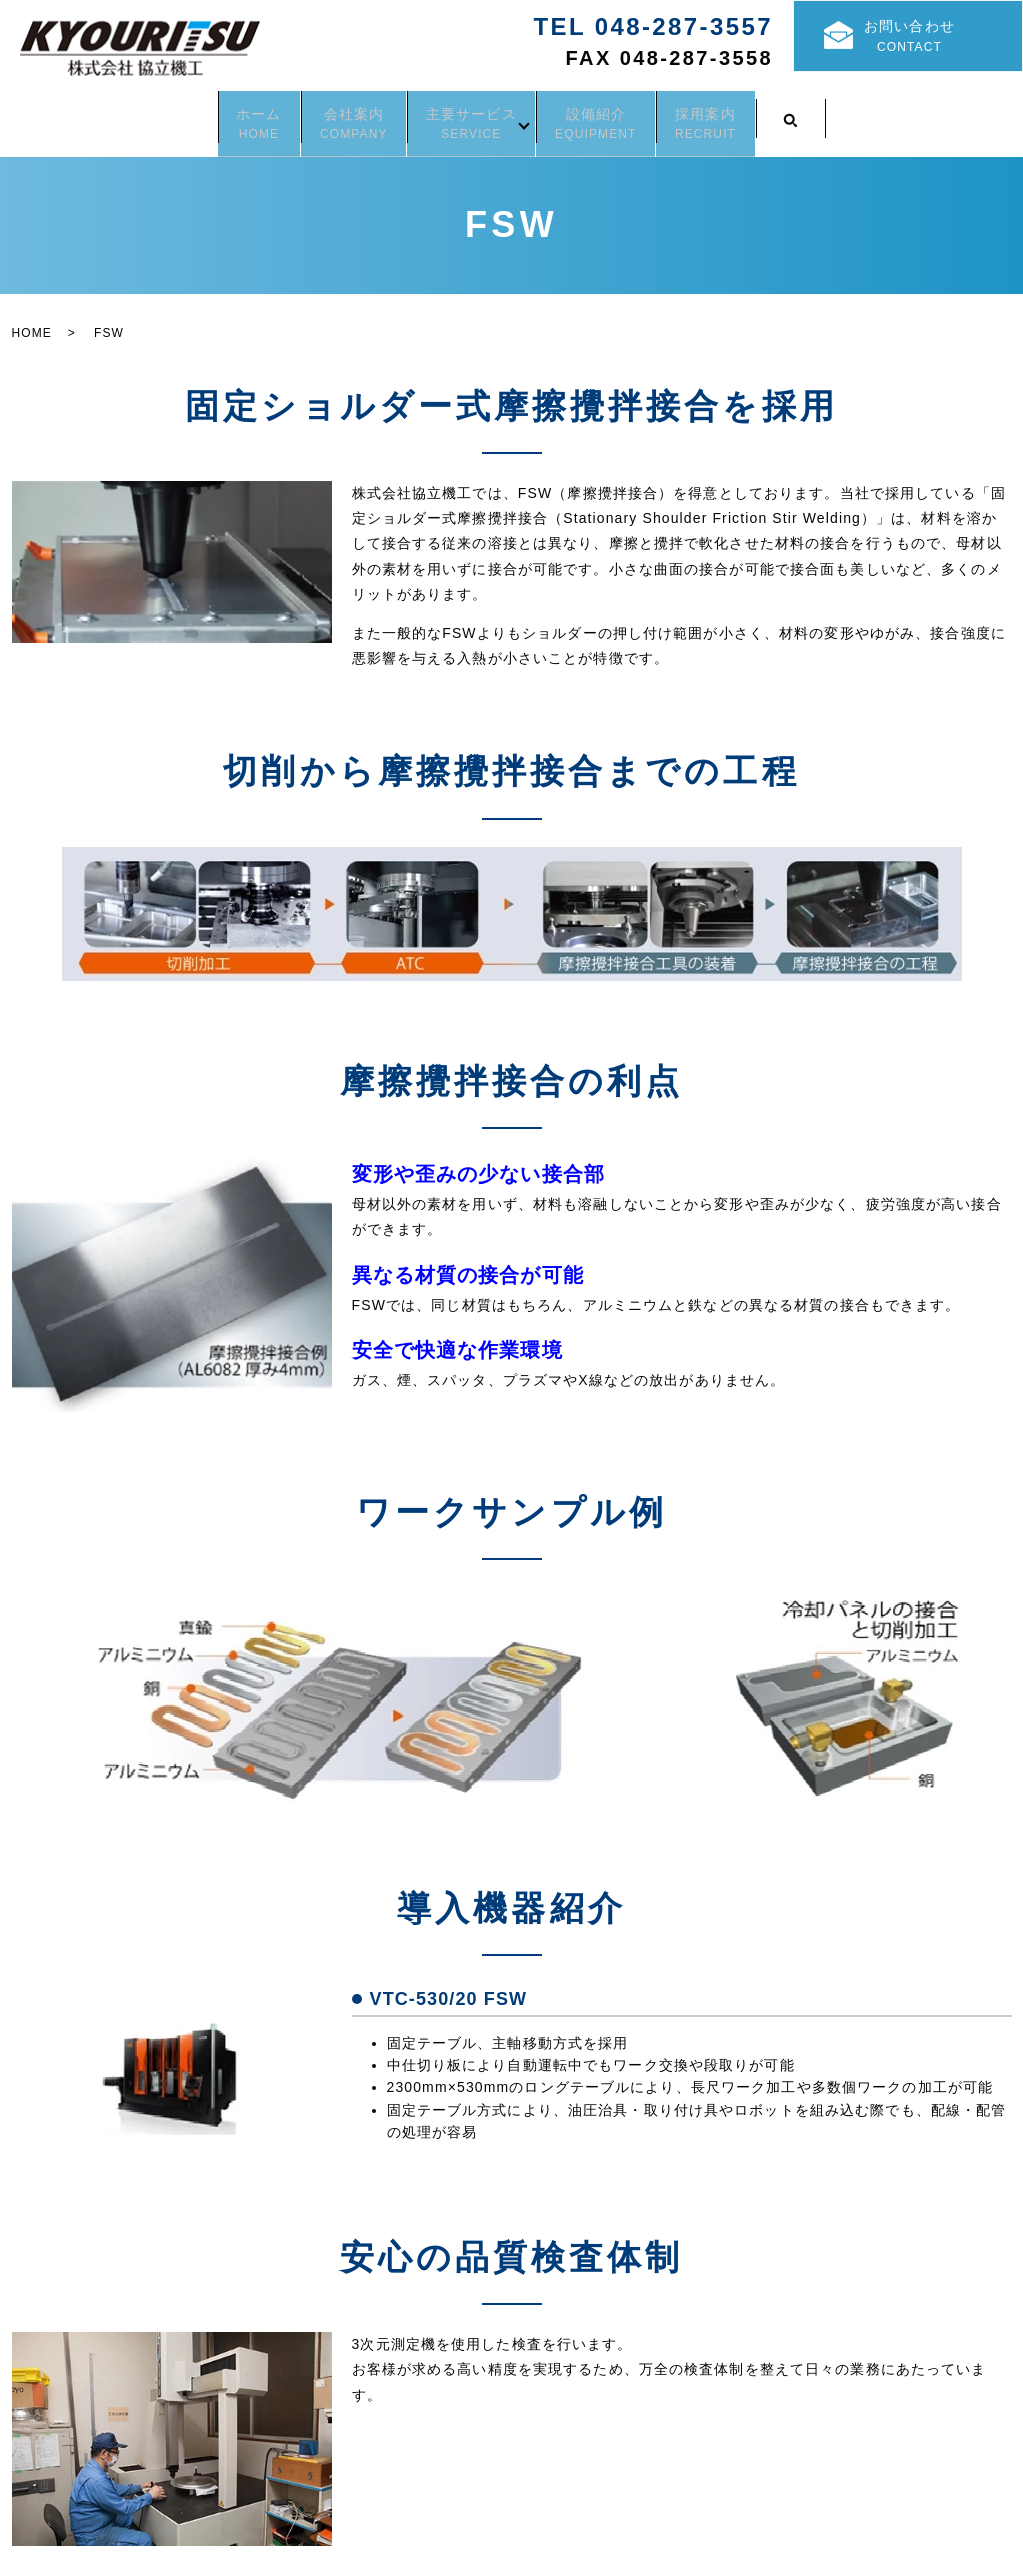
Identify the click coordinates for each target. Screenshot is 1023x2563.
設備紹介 (628, 115)
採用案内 (770, 115)
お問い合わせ (929, 40)
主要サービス (471, 115)
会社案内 (321, 115)
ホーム (193, 115)
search (873, 115)
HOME (32, 320)
